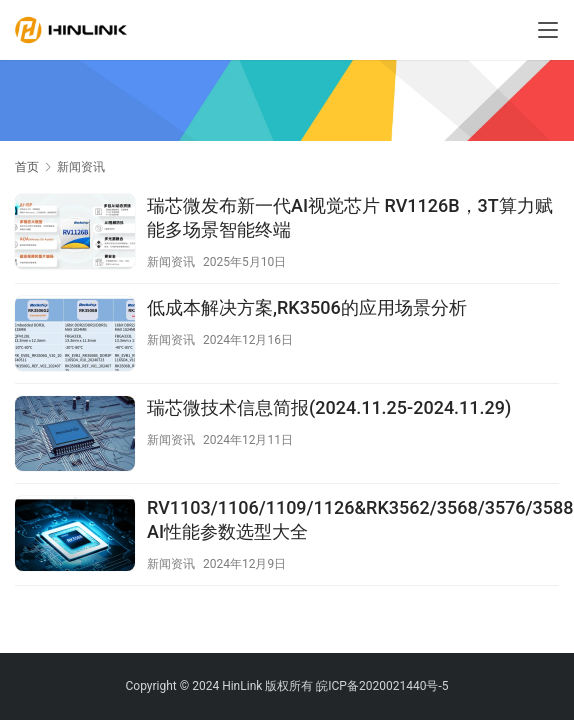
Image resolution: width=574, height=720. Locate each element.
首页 (27, 167)
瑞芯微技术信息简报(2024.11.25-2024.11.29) (329, 407)
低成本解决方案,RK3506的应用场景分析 (307, 307)
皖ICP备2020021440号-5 (382, 686)
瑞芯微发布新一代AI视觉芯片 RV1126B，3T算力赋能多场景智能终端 (350, 217)
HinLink (242, 686)
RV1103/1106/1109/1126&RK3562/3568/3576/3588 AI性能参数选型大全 (360, 519)
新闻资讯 (171, 262)
